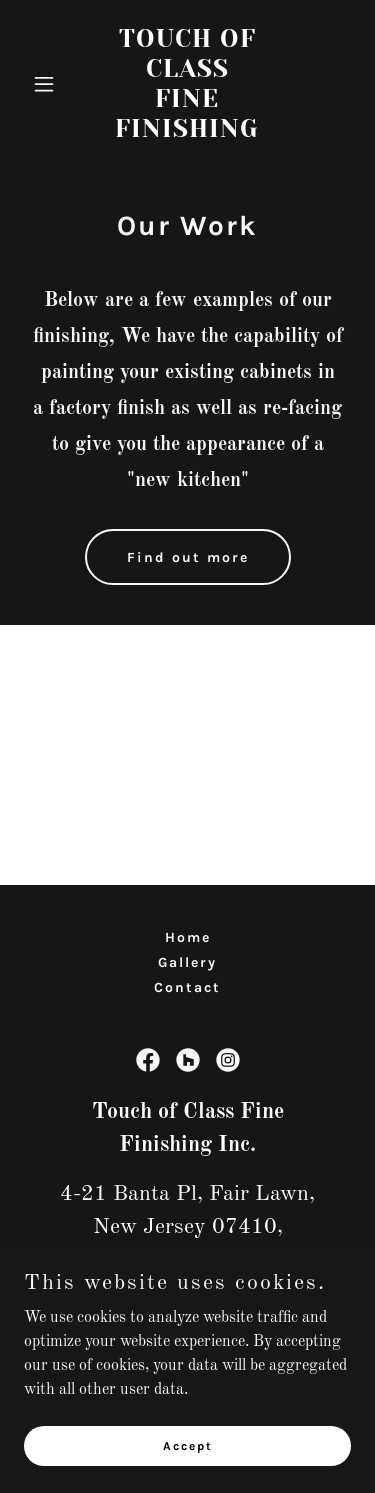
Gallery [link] (187, 962)
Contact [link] (187, 987)
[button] (48, 84)
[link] (187, 133)
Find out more (188, 557)
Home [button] (188, 937)
